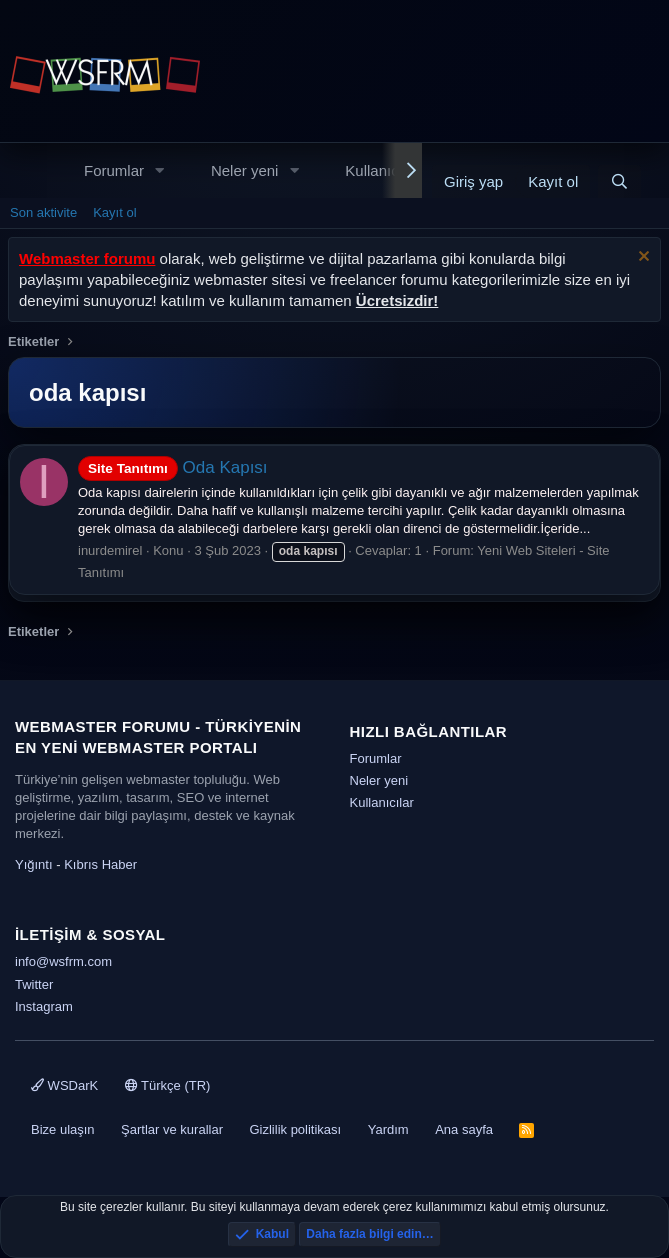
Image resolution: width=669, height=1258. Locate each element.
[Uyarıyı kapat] (641, 258)
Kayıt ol (114, 212)
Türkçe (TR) (168, 1085)
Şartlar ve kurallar (172, 1129)
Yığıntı (34, 864)
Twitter (34, 984)
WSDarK (64, 1085)
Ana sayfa (464, 1129)
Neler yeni (245, 170)
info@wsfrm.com (63, 961)
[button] (160, 170)
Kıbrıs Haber (100, 864)
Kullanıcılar (382, 170)
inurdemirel (110, 550)
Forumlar (114, 170)
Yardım (388, 1129)
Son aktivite (43, 212)
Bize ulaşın (63, 1129)
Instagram (44, 1006)
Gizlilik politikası (295, 1129)
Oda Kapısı (173, 467)
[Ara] (619, 181)
